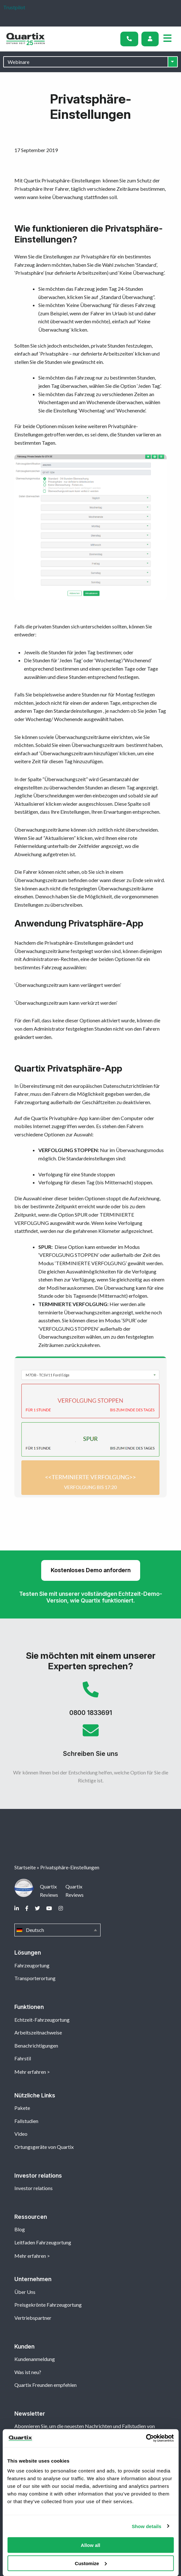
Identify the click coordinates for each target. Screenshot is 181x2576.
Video (20, 2134)
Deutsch (57, 1930)
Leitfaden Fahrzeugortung (42, 2242)
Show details (147, 2526)
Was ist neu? (27, 2372)
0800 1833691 (90, 1701)
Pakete (22, 2108)
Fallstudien (26, 2121)
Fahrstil (22, 2058)
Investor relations (33, 2188)
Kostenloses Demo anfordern (91, 1570)
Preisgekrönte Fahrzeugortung (48, 2305)
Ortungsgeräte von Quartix (44, 2147)
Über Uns (24, 2292)
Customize (91, 2563)
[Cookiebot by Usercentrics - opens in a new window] (146, 2438)
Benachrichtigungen (36, 2045)
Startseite (25, 1867)
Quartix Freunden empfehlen (45, 2385)
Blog (19, 2229)
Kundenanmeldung (34, 2359)
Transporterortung (35, 1978)
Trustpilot (14, 7)
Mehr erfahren (30, 2072)
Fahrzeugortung (31, 1965)
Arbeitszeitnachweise (38, 2032)
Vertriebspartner (32, 2318)
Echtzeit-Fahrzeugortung (42, 2020)
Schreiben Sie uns (90, 1742)
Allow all (90, 2545)
